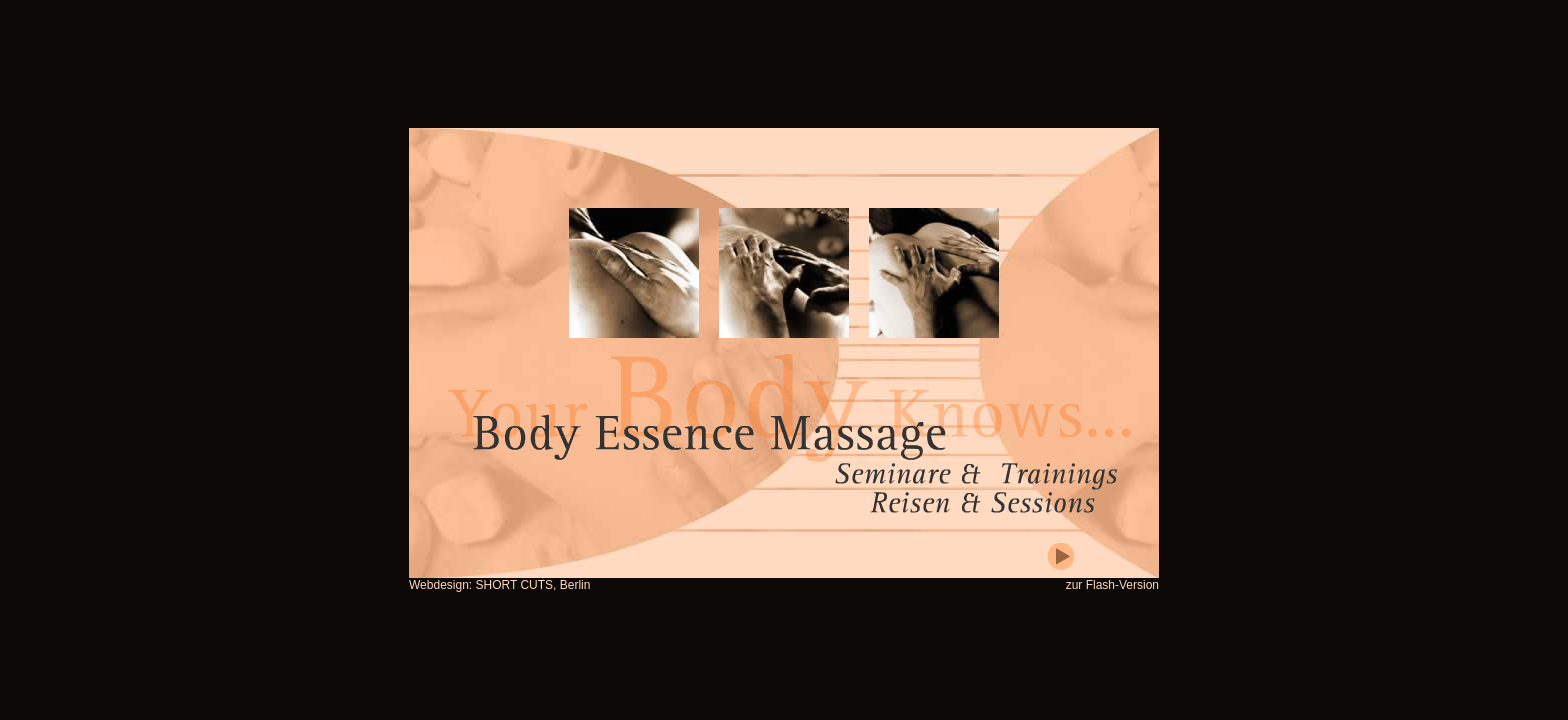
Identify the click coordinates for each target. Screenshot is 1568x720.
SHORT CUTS (515, 585)
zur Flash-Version (1112, 585)
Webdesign (439, 585)
